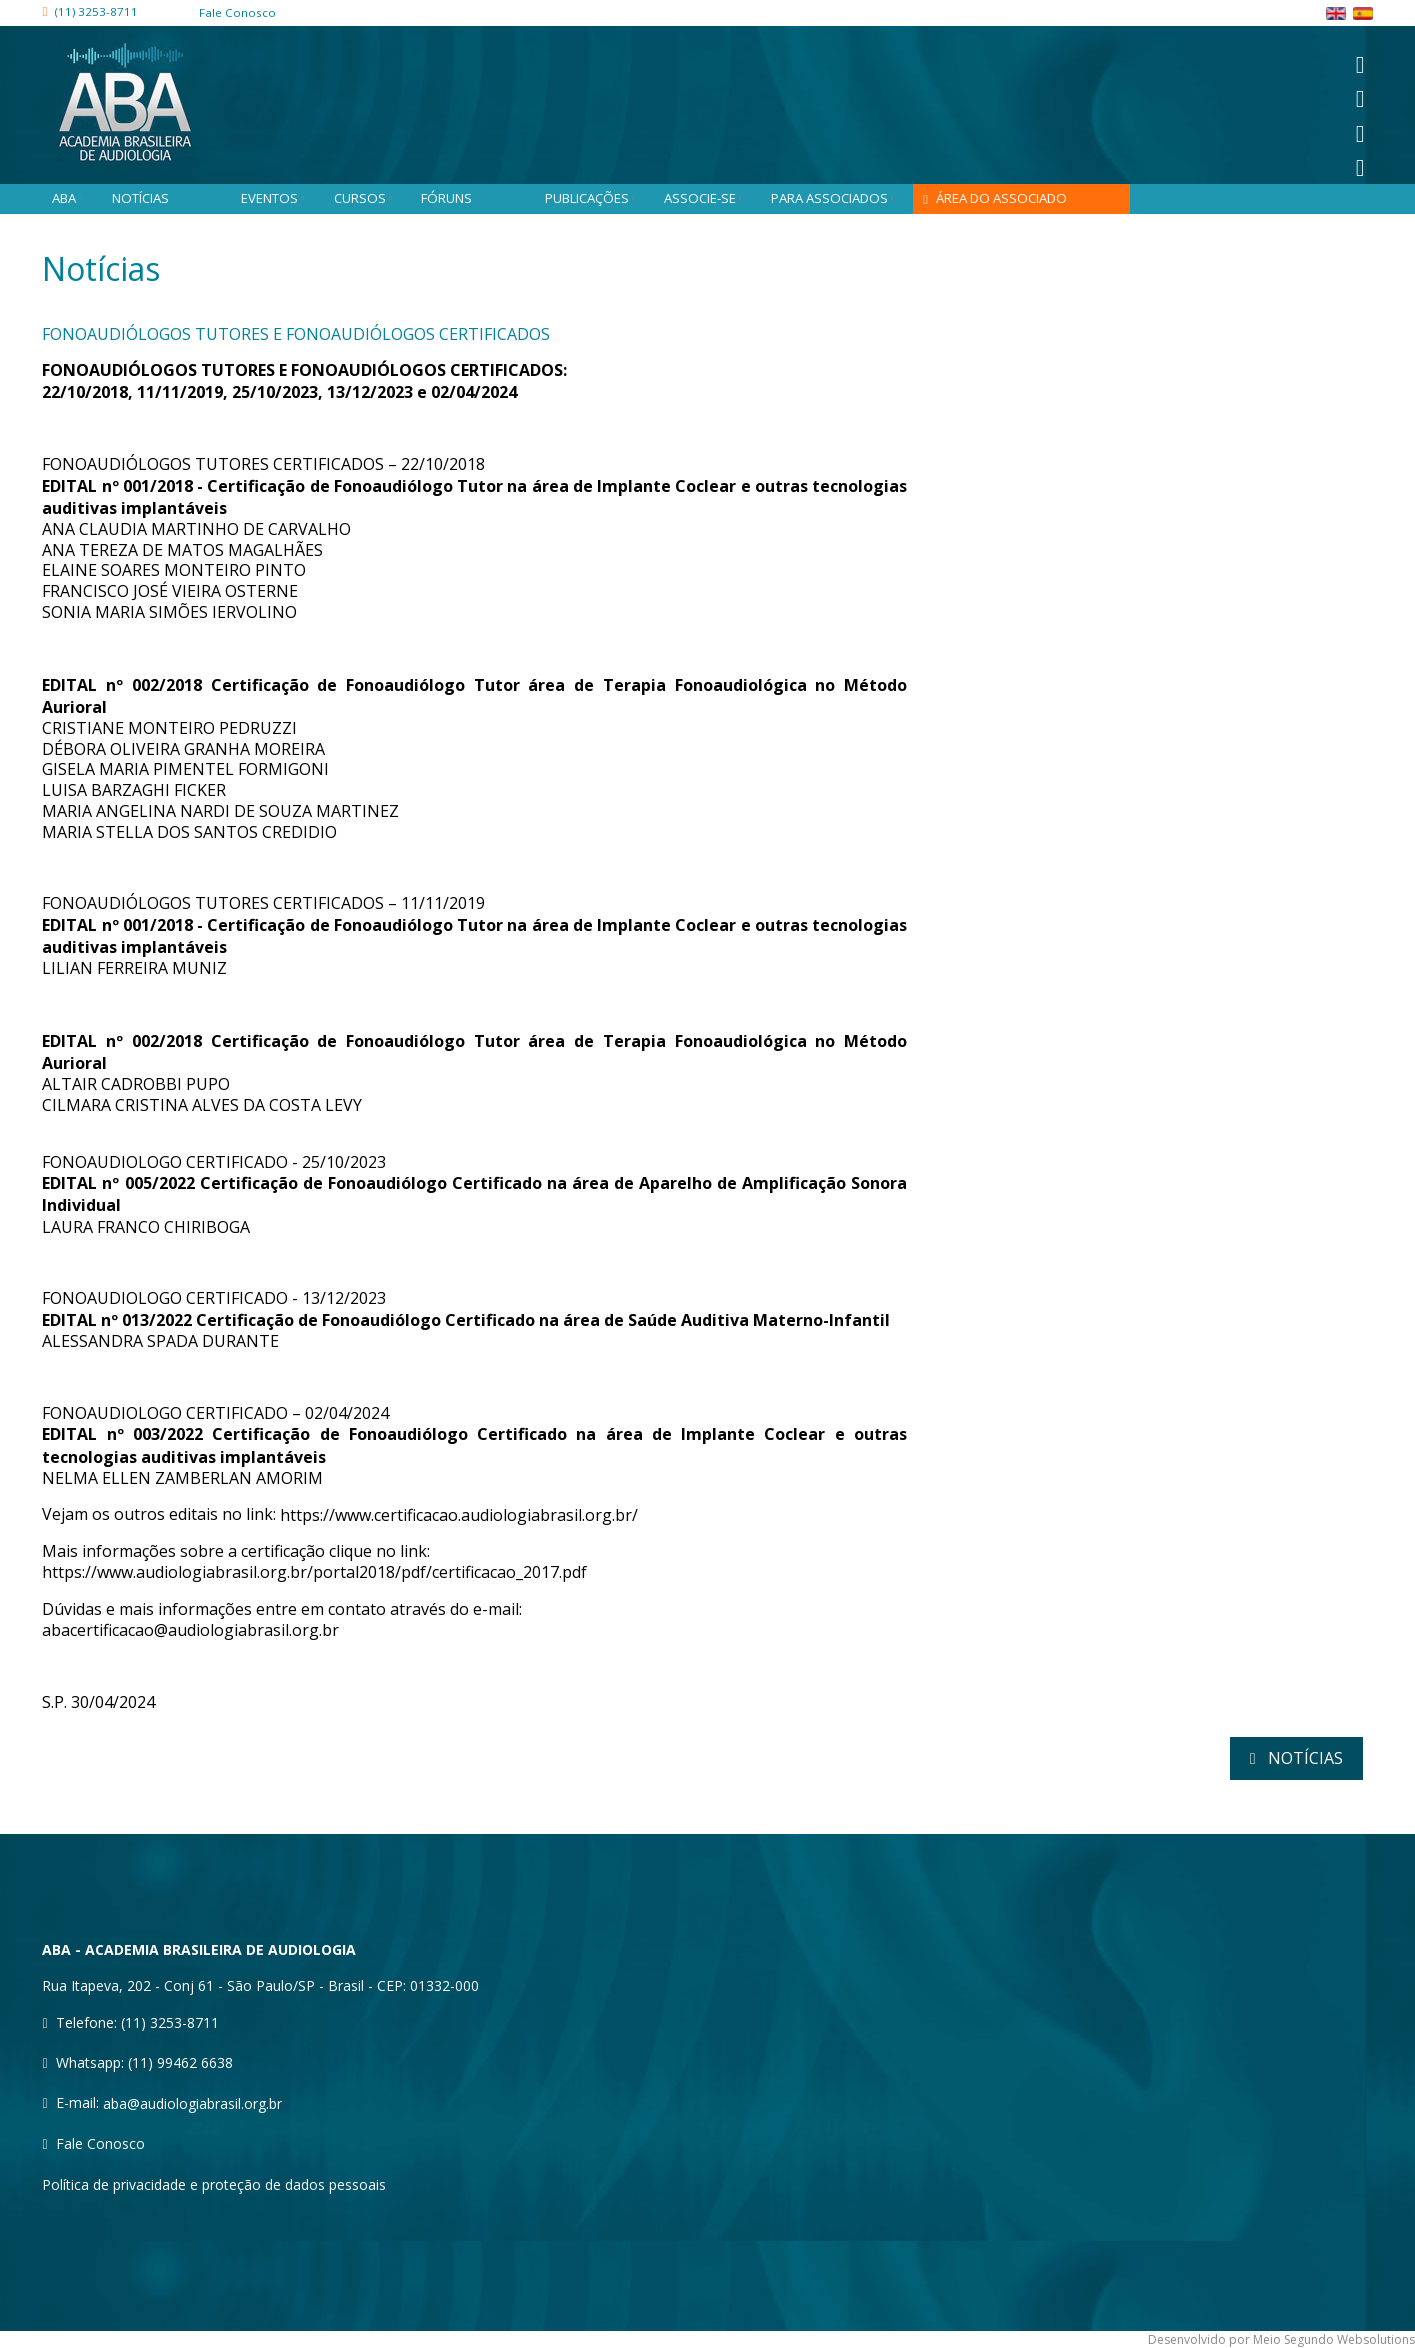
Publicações (594, 198)
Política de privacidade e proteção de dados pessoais (214, 2184)
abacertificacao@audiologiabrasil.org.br (190, 1631)
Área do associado (1001, 198)
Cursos (367, 198)
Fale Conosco (100, 2143)
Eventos (277, 198)
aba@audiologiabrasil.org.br (192, 2103)
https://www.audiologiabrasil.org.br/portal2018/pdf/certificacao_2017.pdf (314, 1573)
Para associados (837, 198)
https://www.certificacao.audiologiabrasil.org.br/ (459, 1515)
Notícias (140, 198)
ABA (71, 198)
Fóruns (446, 198)
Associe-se (707, 198)
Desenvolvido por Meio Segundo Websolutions (1281, 2339)
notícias (1303, 1758)
